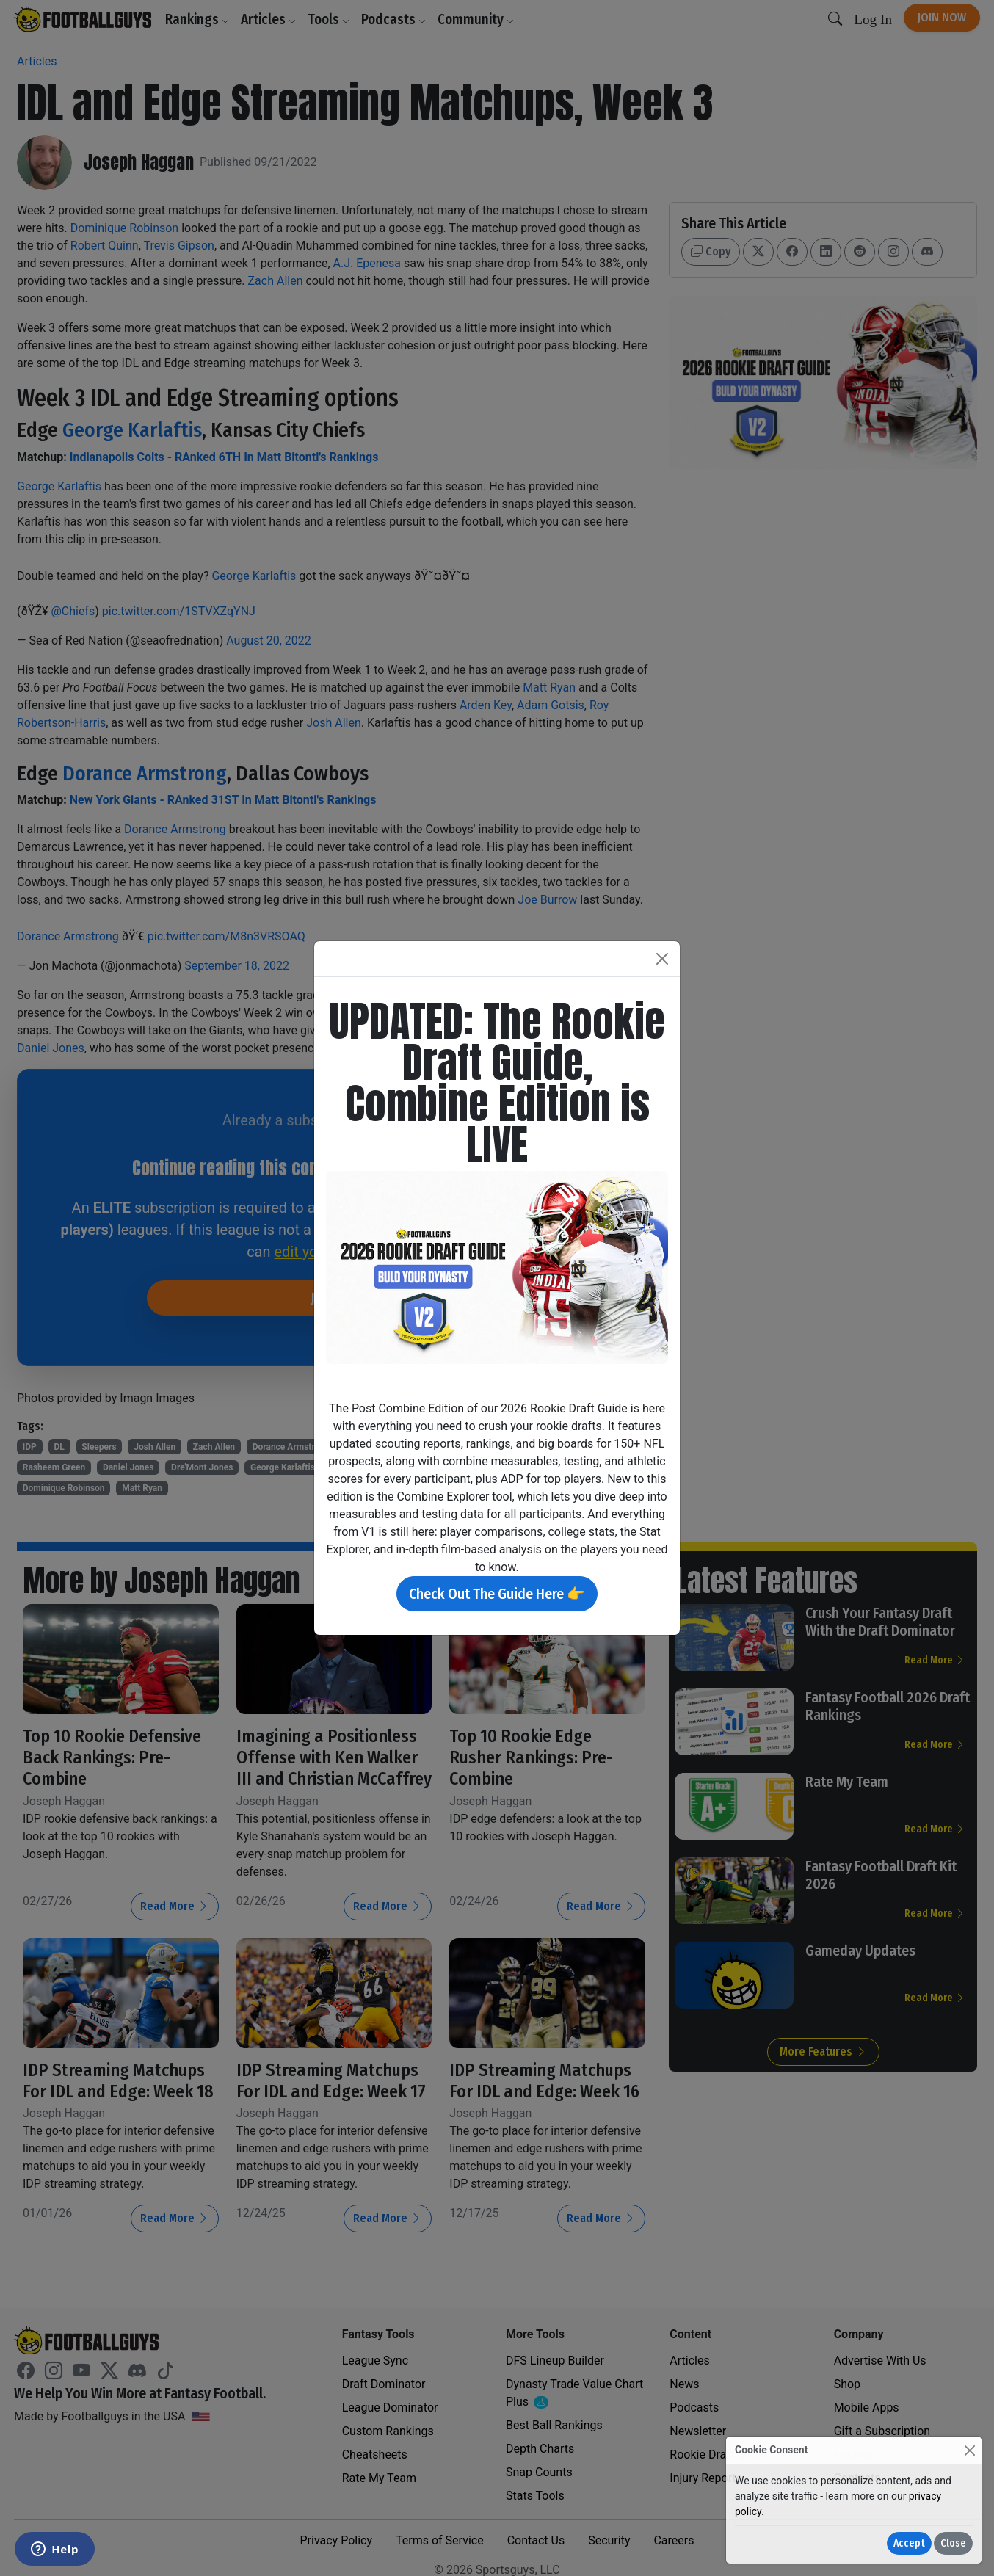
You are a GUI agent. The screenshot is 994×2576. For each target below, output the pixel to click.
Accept (909, 2543)
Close (953, 2543)
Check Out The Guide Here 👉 (497, 1594)
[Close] (969, 2450)
